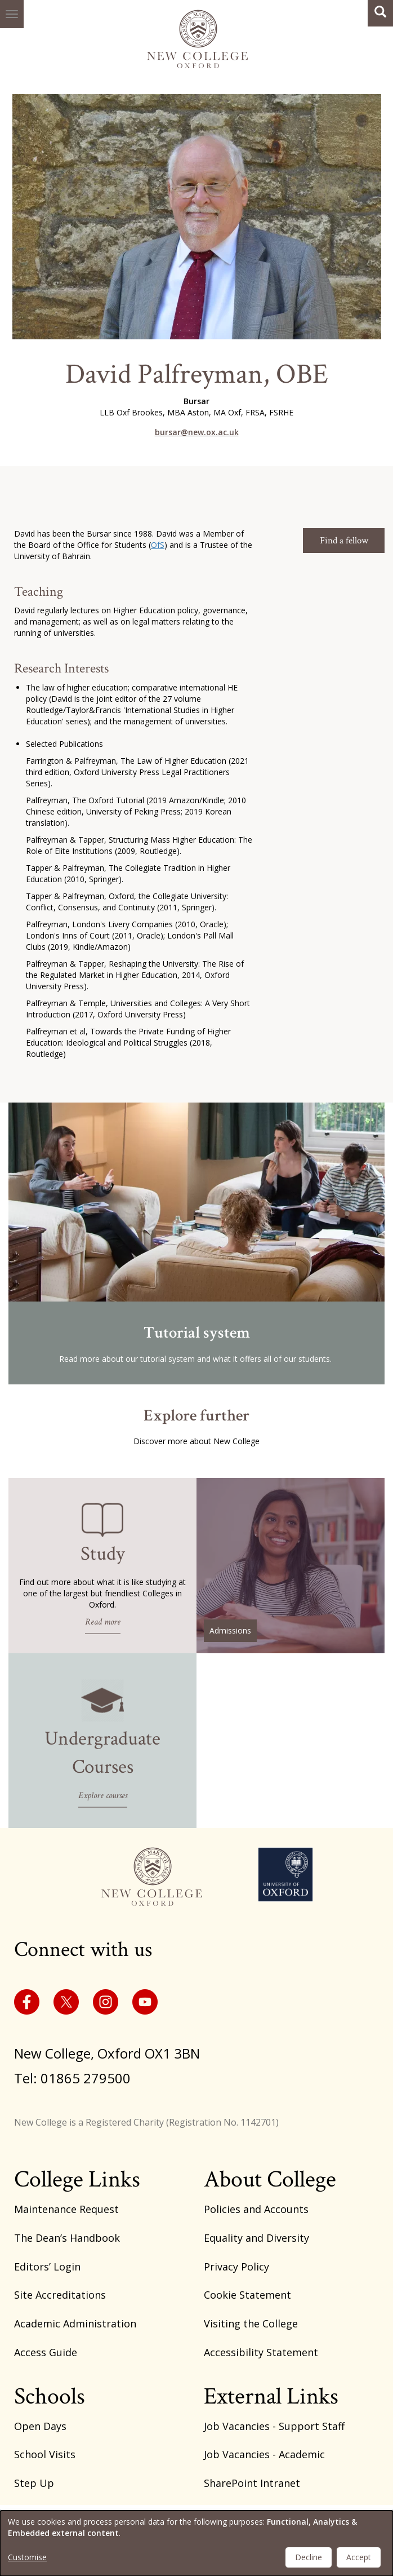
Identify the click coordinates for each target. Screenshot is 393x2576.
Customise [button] (27, 2557)
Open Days (40, 2426)
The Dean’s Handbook (67, 2238)
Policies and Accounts (256, 2209)
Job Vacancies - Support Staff (274, 2426)
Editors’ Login (47, 2266)
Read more (102, 1621)
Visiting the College (251, 2323)
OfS (157, 544)
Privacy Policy (236, 2266)
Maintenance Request (66, 2209)
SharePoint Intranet (252, 2483)
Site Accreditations (60, 2294)
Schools (49, 2396)
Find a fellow (344, 540)
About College (270, 2179)
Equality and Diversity (256, 2238)
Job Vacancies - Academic (264, 2454)
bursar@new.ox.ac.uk (197, 432)
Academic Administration (75, 2323)
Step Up (34, 2483)
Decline (308, 2557)
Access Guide (45, 2352)
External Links (271, 2396)
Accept (358, 2557)
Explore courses (102, 1796)
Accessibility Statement (261, 2352)
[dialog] (196, 2543)
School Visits (44, 2454)
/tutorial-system (196, 1243)
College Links (77, 2179)
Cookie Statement (247, 2294)
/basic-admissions (290, 1565)
